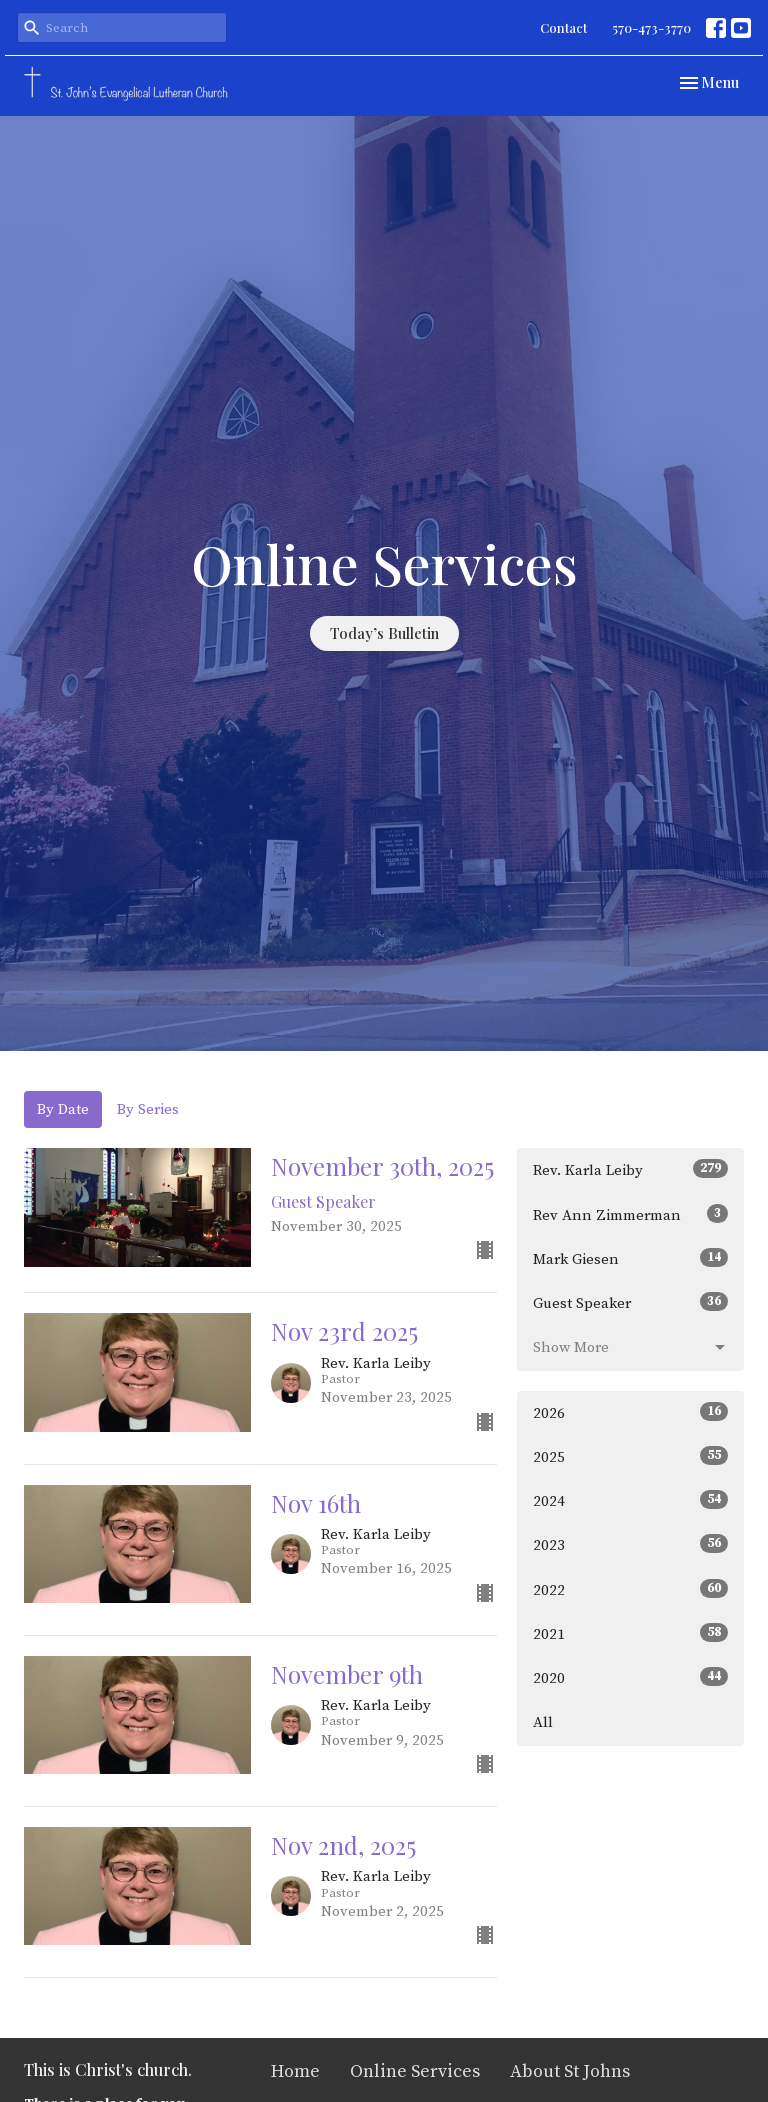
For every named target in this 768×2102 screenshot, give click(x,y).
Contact (563, 27)
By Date (63, 1109)
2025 (630, 1456)
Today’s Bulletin (384, 633)
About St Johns (570, 2071)
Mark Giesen (630, 1258)
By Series (148, 1109)
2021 (630, 1633)
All (543, 1722)
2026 (630, 1412)
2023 (630, 1544)
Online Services (415, 2071)
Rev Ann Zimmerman (630, 1214)
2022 (630, 1589)
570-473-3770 (651, 27)
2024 (630, 1500)
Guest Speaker (630, 1302)
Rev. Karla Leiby (630, 1169)
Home (295, 2071)
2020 (630, 1677)
